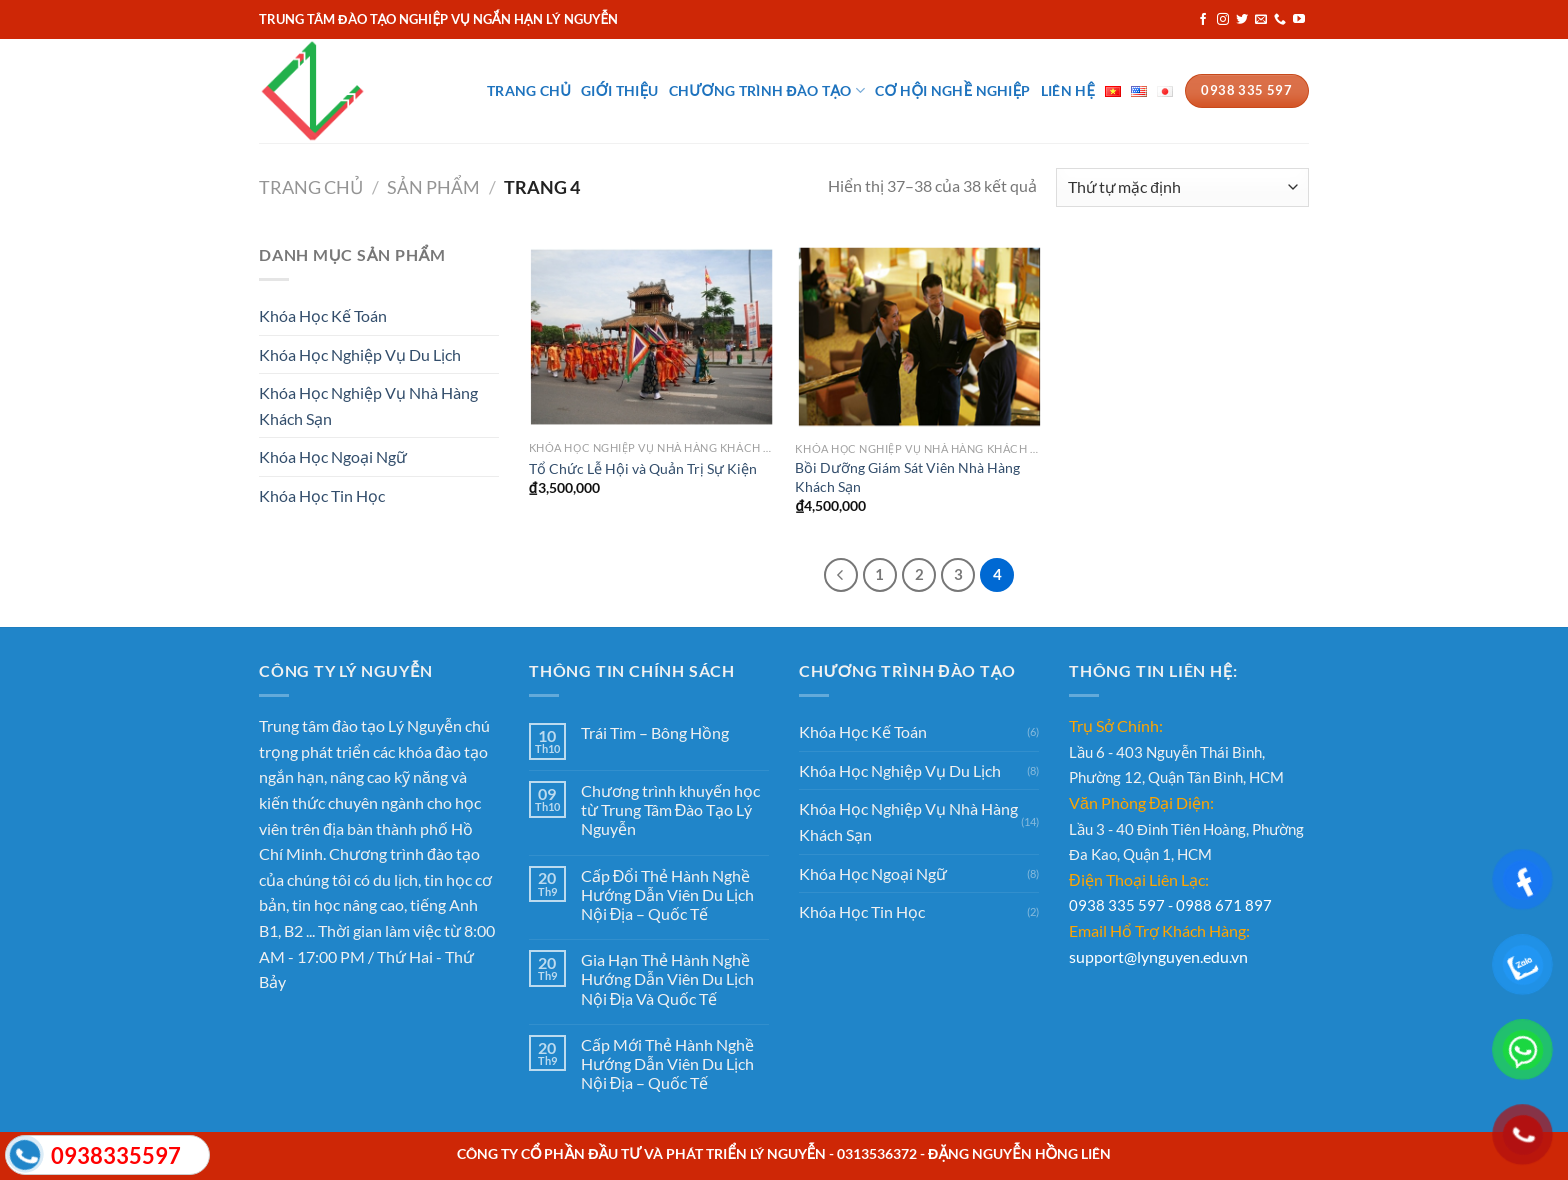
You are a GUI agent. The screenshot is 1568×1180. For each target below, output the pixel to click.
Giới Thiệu (619, 90)
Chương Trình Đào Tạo (767, 90)
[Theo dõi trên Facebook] (1203, 20)
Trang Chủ (529, 90)
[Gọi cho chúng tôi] (1280, 20)
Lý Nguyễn (425, 725)
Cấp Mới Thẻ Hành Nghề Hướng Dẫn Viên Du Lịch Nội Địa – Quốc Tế (667, 1063)
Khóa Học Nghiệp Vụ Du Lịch (360, 354)
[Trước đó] (841, 575)
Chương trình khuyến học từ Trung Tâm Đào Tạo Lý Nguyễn (670, 809)
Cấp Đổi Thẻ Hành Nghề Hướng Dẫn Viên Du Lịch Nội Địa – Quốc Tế (667, 894)
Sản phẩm (433, 187)
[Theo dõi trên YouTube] (1299, 20)
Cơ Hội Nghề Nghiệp (953, 90)
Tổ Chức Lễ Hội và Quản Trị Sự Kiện (643, 468)
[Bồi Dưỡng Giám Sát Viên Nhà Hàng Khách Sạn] (918, 337)
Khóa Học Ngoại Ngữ (333, 456)
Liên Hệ (1068, 90)
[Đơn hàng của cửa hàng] (1182, 187)
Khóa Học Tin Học (322, 495)
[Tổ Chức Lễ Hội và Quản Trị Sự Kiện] (652, 336)
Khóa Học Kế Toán (323, 315)
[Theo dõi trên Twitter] (1242, 20)
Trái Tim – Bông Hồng (655, 732)
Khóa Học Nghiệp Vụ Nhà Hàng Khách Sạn (368, 405)
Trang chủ (311, 187)
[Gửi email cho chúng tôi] (1261, 20)
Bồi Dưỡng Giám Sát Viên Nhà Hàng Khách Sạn (907, 477)
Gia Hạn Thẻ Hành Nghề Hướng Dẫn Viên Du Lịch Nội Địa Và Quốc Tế (667, 978)
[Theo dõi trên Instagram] (1223, 20)
